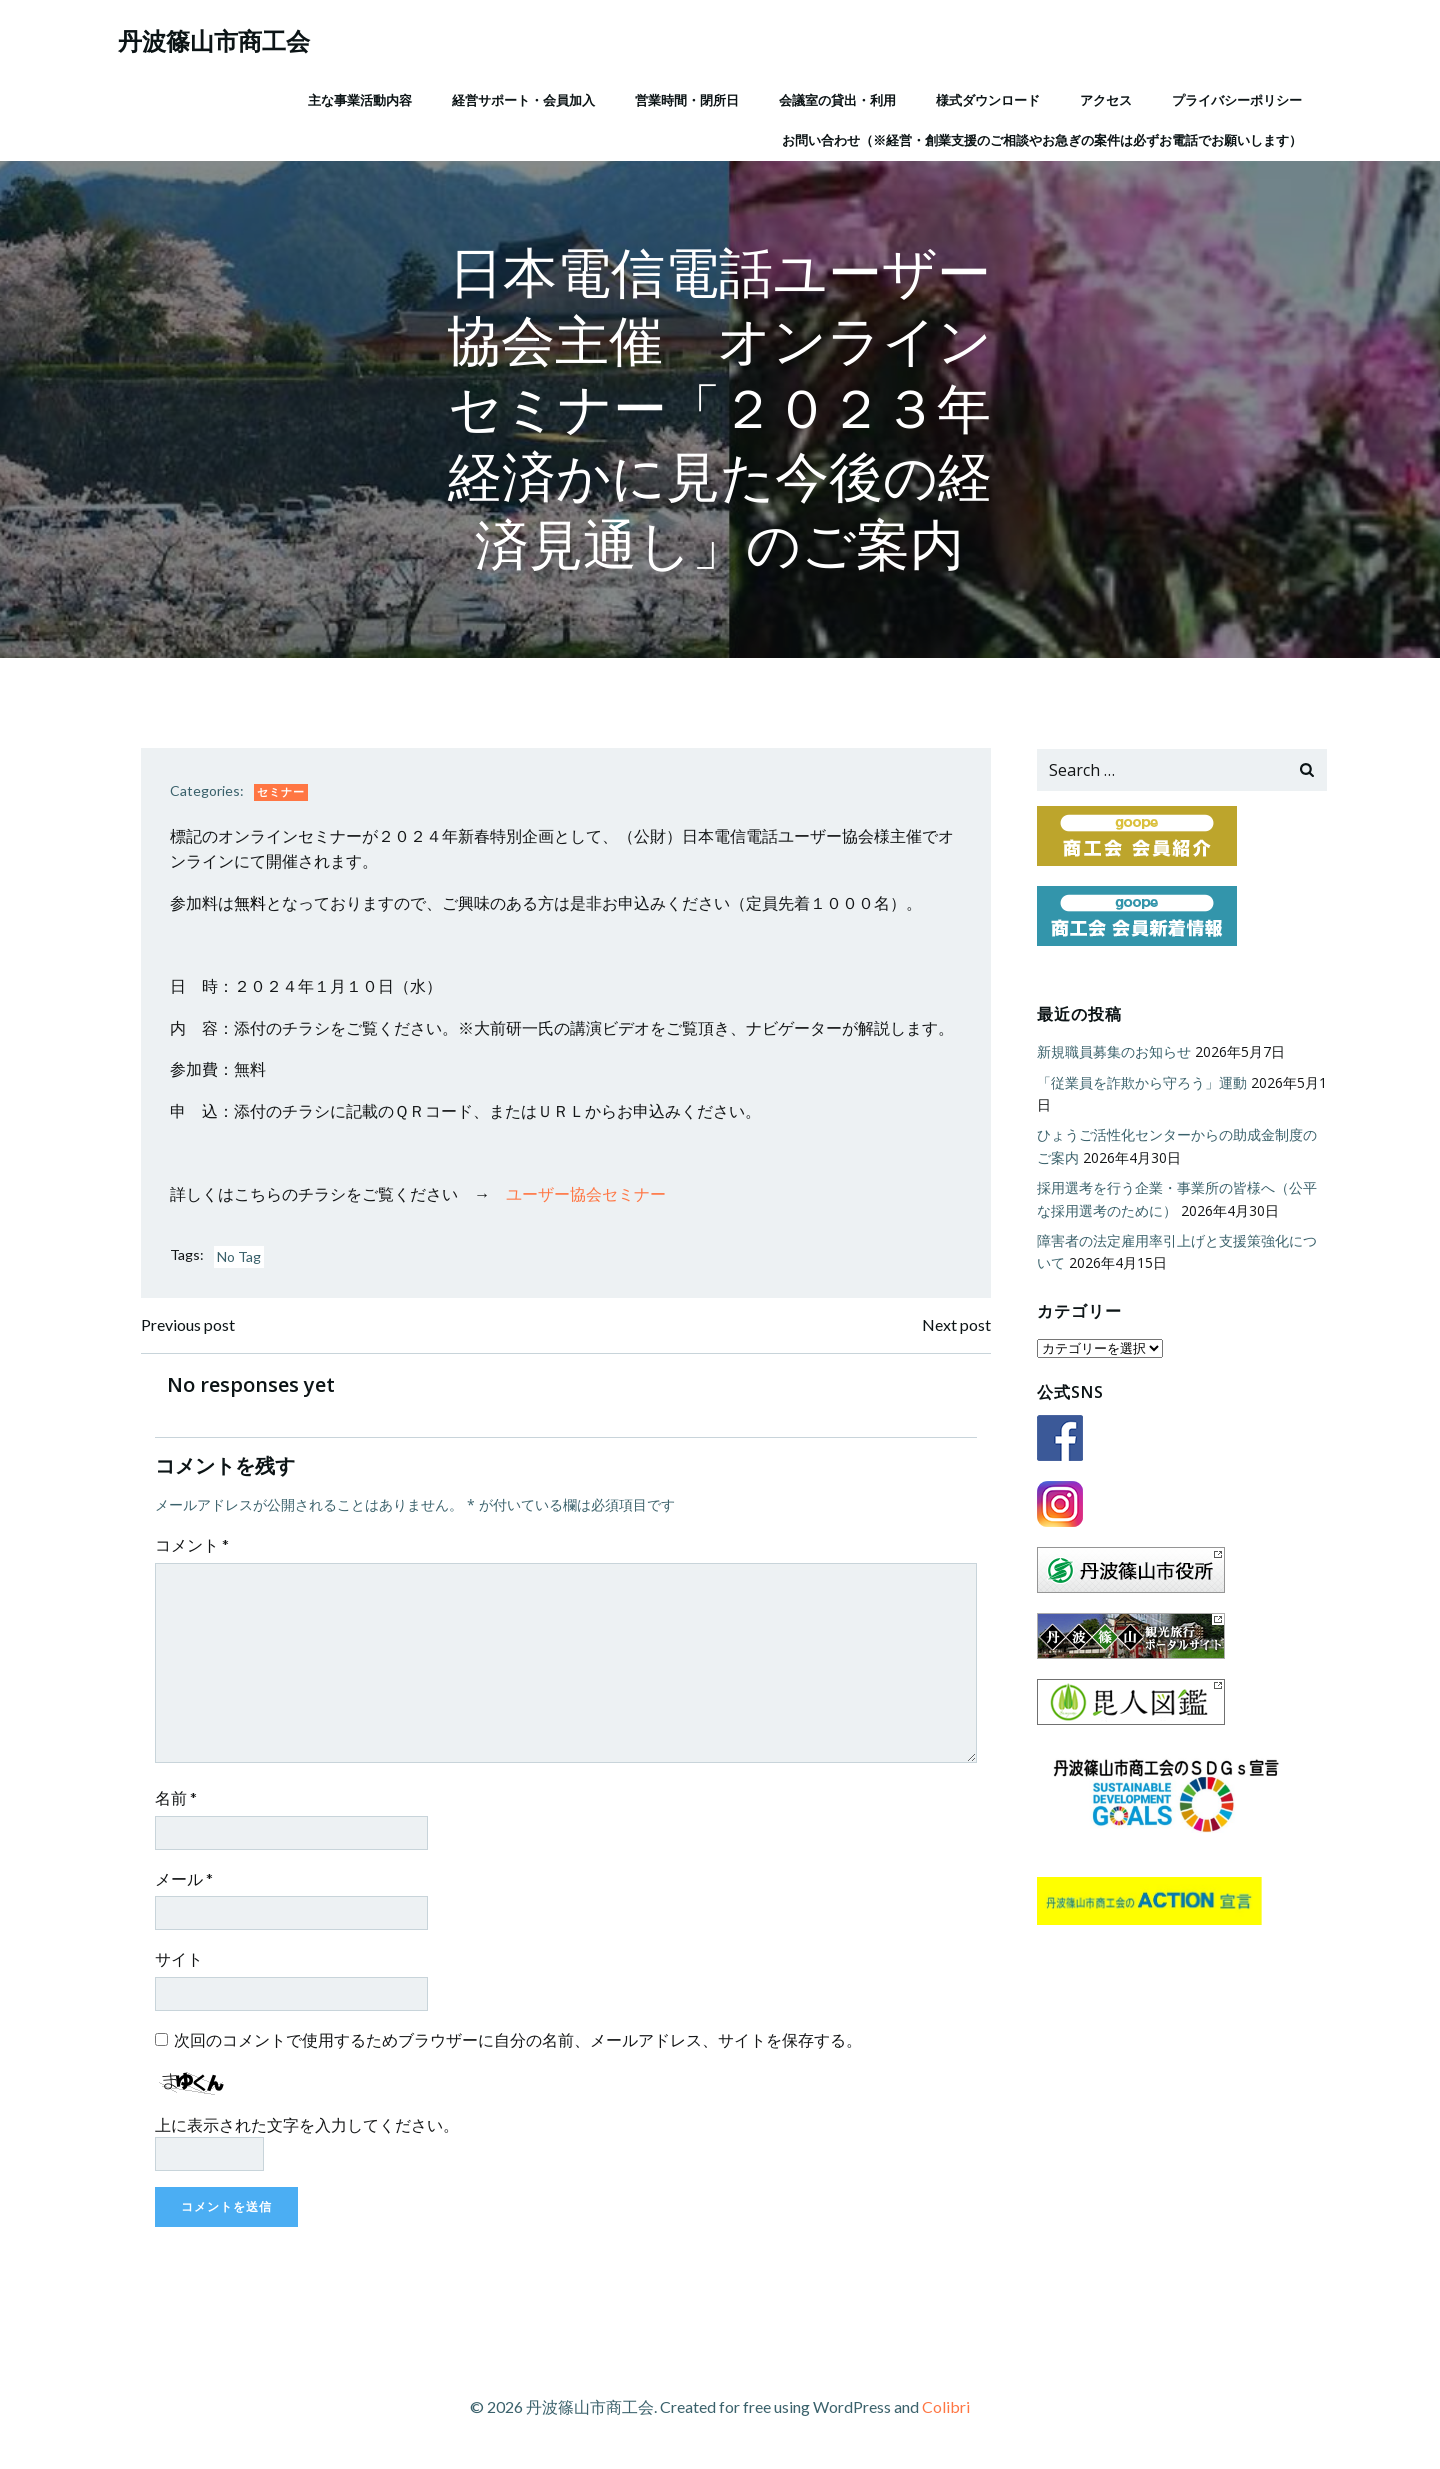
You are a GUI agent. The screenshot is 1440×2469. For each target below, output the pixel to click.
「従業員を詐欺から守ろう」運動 (1141, 1082)
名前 (178, 1800)
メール (186, 1881)
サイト (181, 1962)
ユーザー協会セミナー (588, 1195)
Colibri (946, 2409)
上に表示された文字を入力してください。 (309, 2127)
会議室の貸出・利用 (836, 99)
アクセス (1105, 99)
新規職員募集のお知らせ (1113, 1052)
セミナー (283, 793)
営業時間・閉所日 (686, 99)
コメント (194, 1547)
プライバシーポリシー (1236, 99)
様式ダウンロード (987, 99)
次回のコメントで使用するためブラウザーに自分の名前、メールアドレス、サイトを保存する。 (520, 2042)
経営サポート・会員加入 (522, 99)
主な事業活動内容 (359, 99)
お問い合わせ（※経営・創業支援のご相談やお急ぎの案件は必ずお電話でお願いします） (1041, 139)
